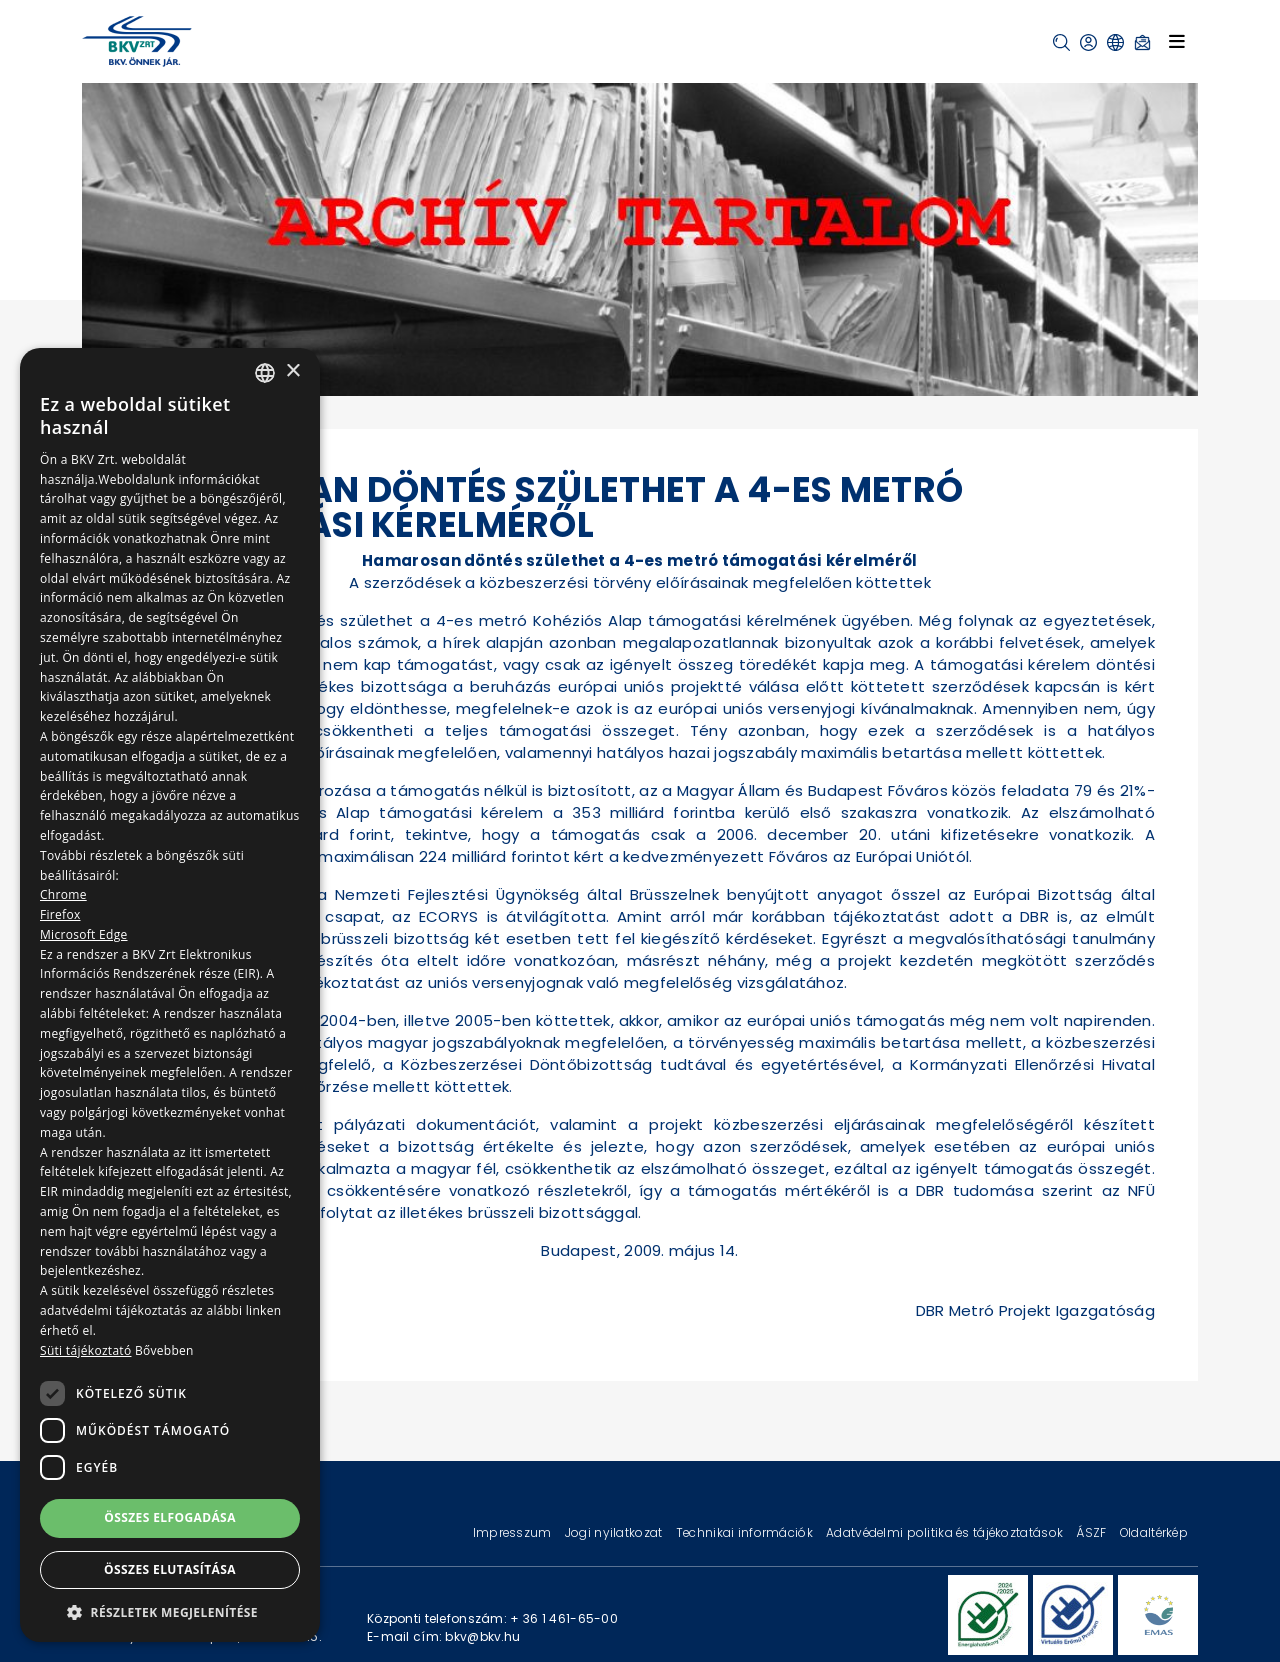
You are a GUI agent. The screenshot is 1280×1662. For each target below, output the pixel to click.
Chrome (63, 894)
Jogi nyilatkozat (615, 1532)
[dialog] (170, 995)
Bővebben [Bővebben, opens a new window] (164, 1350)
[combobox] (265, 373)
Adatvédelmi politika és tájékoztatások (946, 1532)
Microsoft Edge (84, 934)
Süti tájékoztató (85, 1350)
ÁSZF (1092, 1532)
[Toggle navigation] (1177, 41)
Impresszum (514, 1532)
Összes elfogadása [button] (170, 1517)
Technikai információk (746, 1532)
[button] (1061, 42)
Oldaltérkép (1154, 1532)
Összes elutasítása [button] (170, 1569)
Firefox (60, 914)
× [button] (292, 371)
